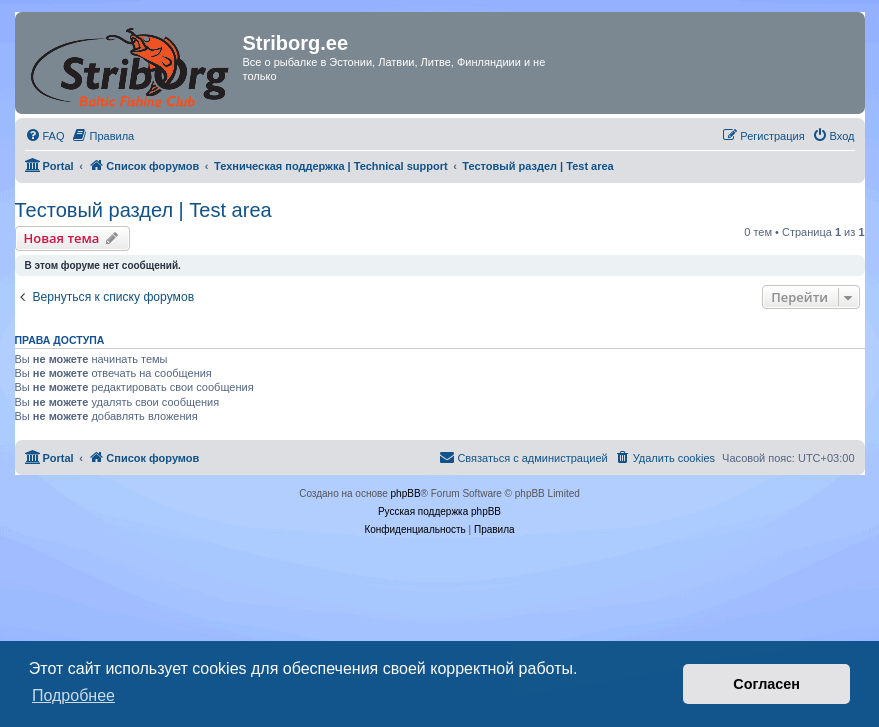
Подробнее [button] (73, 695)
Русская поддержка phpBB (439, 511)
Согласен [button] (766, 684)
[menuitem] (45, 136)
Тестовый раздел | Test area (143, 210)
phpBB (406, 493)
